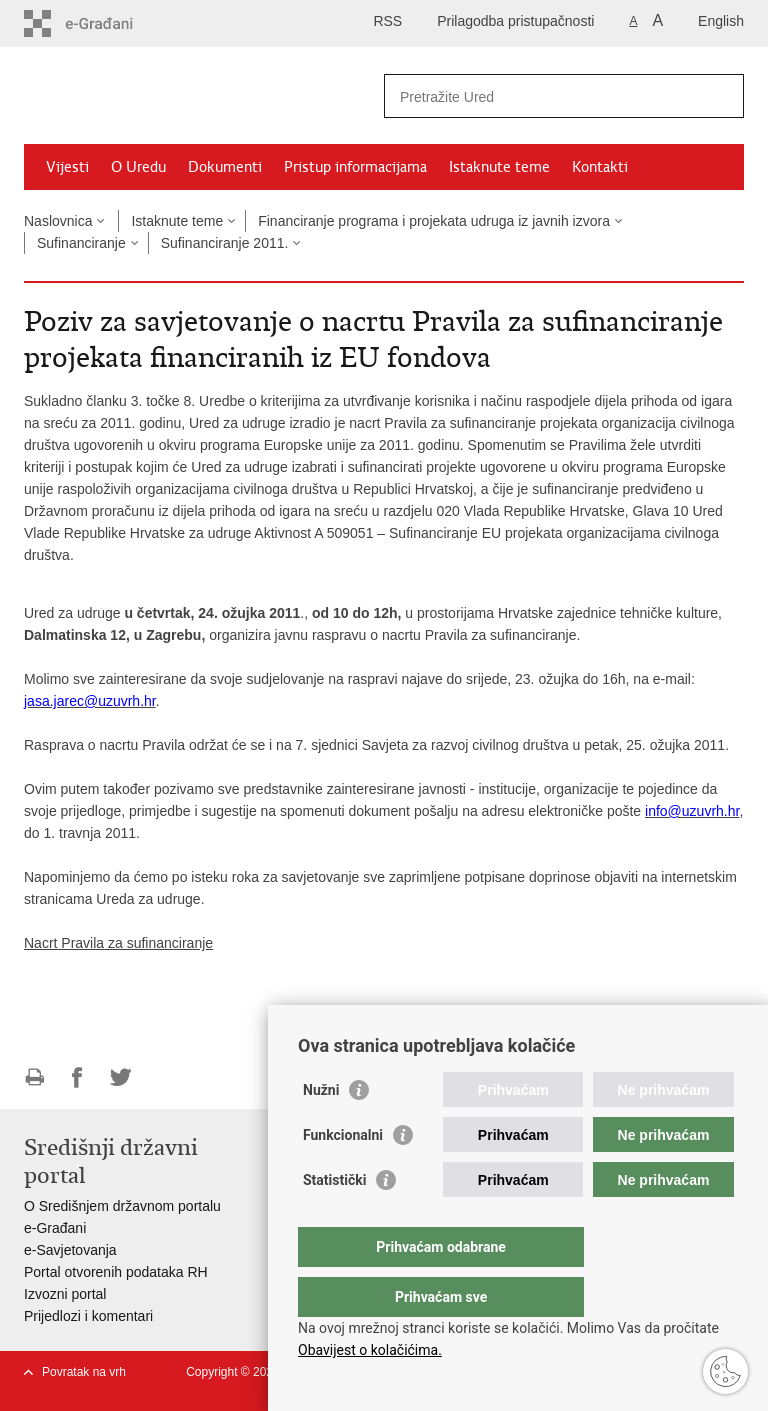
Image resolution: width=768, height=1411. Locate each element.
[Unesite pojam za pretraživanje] (542, 96)
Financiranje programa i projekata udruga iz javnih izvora (434, 221)
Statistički (334, 1220)
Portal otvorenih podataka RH (116, 1272)
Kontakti (600, 167)
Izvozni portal (65, 1294)
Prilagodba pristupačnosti (515, 21)
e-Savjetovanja (70, 1250)
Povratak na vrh (84, 1372)
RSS (387, 21)
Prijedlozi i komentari (88, 1316)
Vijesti (67, 167)
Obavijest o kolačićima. (370, 1350)
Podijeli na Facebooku (77, 1077)
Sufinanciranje (81, 243)
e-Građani (55, 1228)
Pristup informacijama (355, 167)
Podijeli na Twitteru (120, 1077)
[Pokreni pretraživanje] (721, 96)
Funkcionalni (343, 1175)
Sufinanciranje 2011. (225, 243)
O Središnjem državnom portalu (122, 1206)
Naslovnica (58, 221)
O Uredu (138, 167)
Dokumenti (225, 167)
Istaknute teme (499, 167)
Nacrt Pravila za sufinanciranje (118, 943)
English (721, 21)
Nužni (321, 1130)
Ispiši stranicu (34, 1077)
